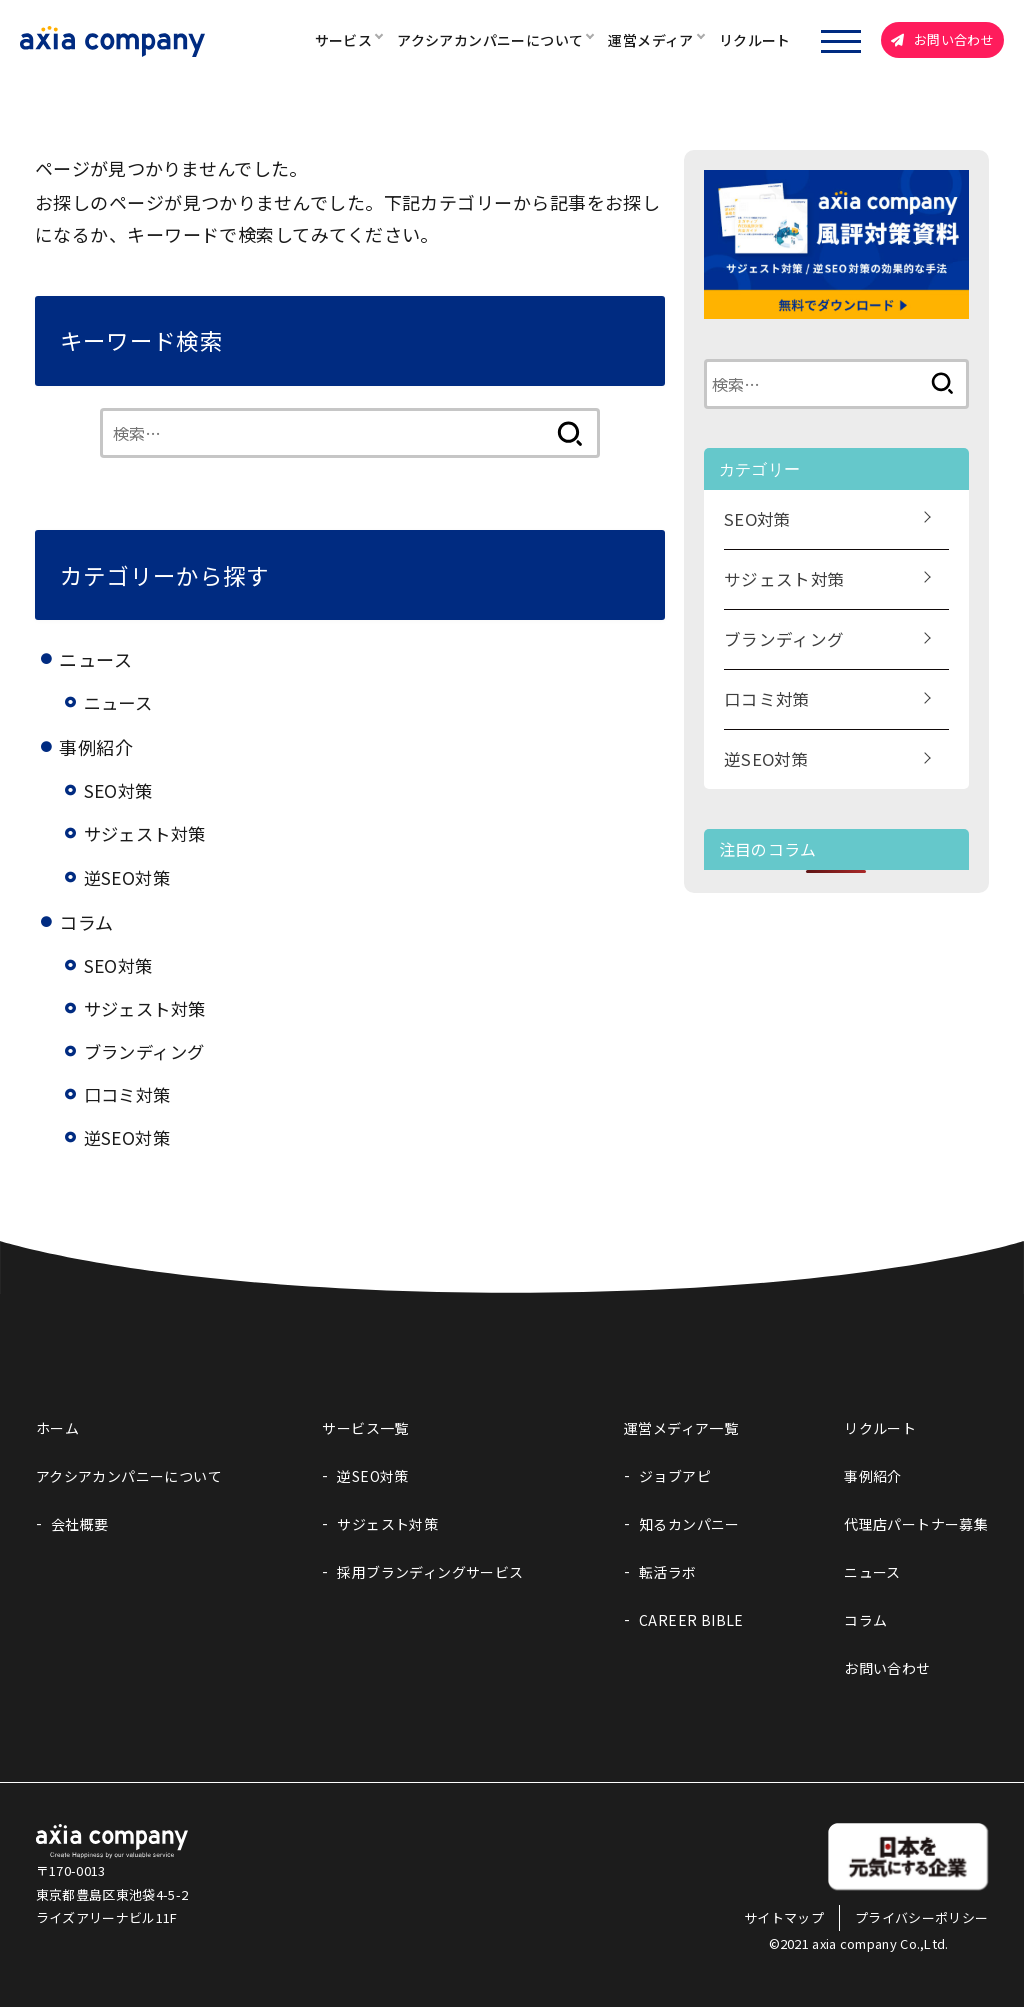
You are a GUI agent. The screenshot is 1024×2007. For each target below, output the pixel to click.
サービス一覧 (365, 1428)
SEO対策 (120, 790)
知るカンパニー (689, 1524)
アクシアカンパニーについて (490, 40)
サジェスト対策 (148, 833)
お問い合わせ (942, 39)
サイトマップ (784, 1917)
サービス (344, 40)
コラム (865, 1620)
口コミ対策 (130, 1094)
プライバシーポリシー (921, 1917)
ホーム (57, 1428)
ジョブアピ (675, 1476)
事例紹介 (873, 1476)
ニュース (120, 702)
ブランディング (148, 1051)
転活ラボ (668, 1572)
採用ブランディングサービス (430, 1572)
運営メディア (650, 40)
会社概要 (80, 1524)
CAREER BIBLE (691, 1620)
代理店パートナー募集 (916, 1524)
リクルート (755, 40)
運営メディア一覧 (681, 1428)
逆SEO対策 (129, 877)
